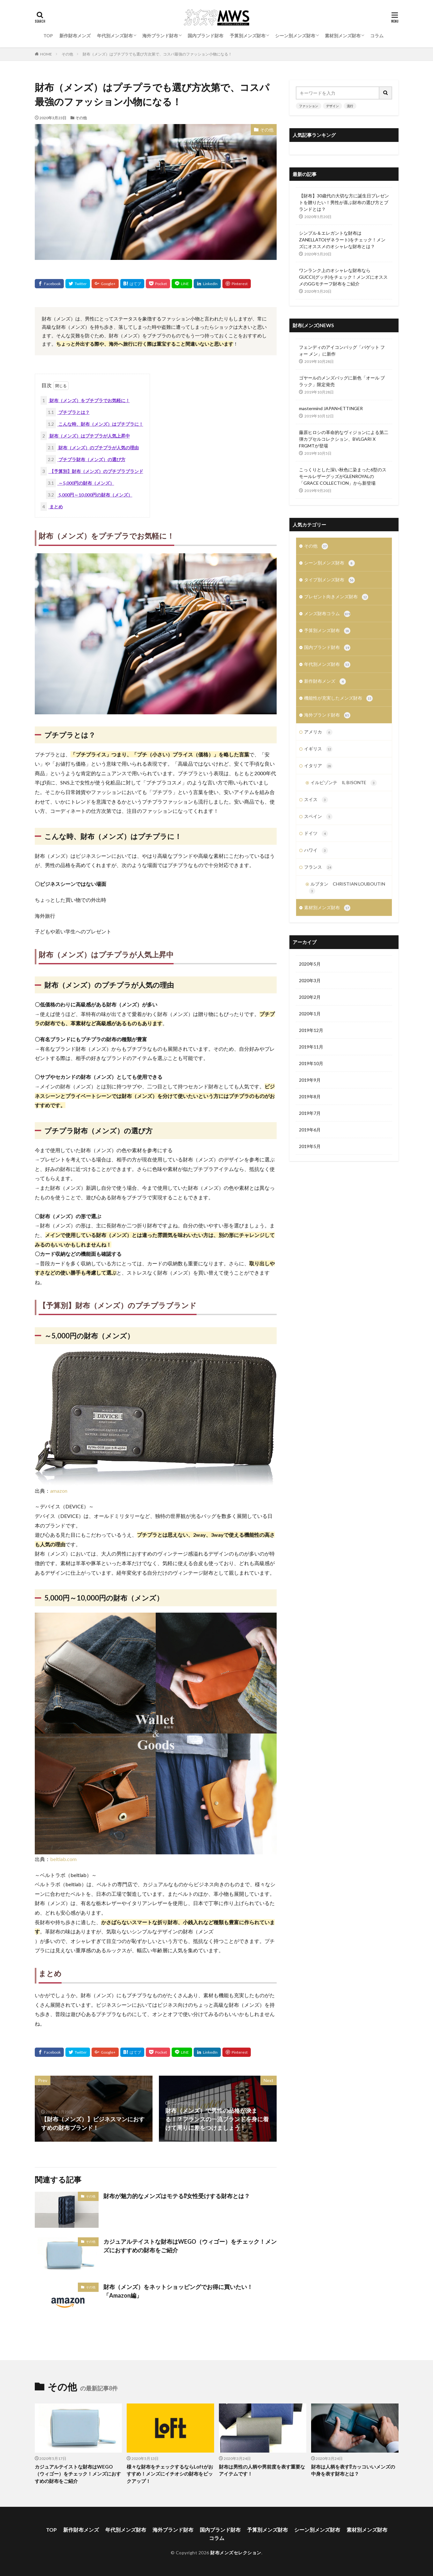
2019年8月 (310, 1096)
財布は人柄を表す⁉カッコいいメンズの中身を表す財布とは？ (353, 2470)
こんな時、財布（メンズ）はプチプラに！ (94, 424)
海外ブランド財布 (160, 35)
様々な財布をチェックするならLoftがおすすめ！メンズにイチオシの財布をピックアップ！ (170, 2474)
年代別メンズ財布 (115, 35)
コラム (377, 35)
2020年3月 (310, 980)
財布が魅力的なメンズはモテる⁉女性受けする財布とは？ (176, 2195)
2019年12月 (311, 1030)
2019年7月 (310, 1113)
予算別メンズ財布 (247, 35)
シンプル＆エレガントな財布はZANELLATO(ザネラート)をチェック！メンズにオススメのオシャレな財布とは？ (342, 239)
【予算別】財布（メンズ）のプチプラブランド (92, 471)
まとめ (52, 506)
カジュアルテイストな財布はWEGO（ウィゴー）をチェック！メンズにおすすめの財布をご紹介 (190, 2246)
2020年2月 (310, 997)
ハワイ (316, 850)
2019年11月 (311, 1046)
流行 (350, 106)
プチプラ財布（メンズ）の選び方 (85, 459)
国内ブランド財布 (205, 35)
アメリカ (318, 732)
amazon (58, 1491)
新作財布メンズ (75, 35)
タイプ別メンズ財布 (329, 580)
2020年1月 (310, 1013)
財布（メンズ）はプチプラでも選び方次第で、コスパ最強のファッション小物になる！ (157, 54)
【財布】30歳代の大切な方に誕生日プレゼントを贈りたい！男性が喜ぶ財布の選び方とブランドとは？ (344, 202)
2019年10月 (311, 1063)
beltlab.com (63, 1859)
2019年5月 (310, 1146)
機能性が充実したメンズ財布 (338, 698)
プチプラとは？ (68, 412)
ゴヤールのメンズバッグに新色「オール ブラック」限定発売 (342, 381)
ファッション (308, 106)
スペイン (318, 816)
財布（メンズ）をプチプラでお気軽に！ (85, 400)
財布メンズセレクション (235, 2552)
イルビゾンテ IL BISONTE (343, 783)
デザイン (332, 106)
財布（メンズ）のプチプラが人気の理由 (92, 447)
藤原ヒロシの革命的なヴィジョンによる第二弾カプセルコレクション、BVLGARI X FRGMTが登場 (343, 439)
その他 (67, 54)
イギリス (318, 749)
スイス (316, 800)
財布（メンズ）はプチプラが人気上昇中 (85, 435)
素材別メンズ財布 (343, 35)
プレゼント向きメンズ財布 (336, 597)
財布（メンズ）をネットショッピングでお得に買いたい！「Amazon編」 (178, 2291)
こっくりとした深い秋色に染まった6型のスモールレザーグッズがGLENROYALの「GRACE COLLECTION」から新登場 (342, 476)
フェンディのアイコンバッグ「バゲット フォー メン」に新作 (342, 350)
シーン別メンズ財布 (295, 35)
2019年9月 (310, 1080)
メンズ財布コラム (327, 614)
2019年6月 (310, 1129)
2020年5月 (310, 964)
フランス (318, 867)
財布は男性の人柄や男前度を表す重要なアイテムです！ (262, 2470)
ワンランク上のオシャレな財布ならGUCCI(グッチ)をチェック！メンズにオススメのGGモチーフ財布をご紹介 (343, 277)
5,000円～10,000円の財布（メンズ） (89, 494)
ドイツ (316, 833)
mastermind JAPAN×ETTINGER (331, 408)
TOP (48, 35)
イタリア (318, 766)
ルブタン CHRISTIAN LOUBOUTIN (347, 887)
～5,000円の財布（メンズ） (80, 483)
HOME (46, 54)
